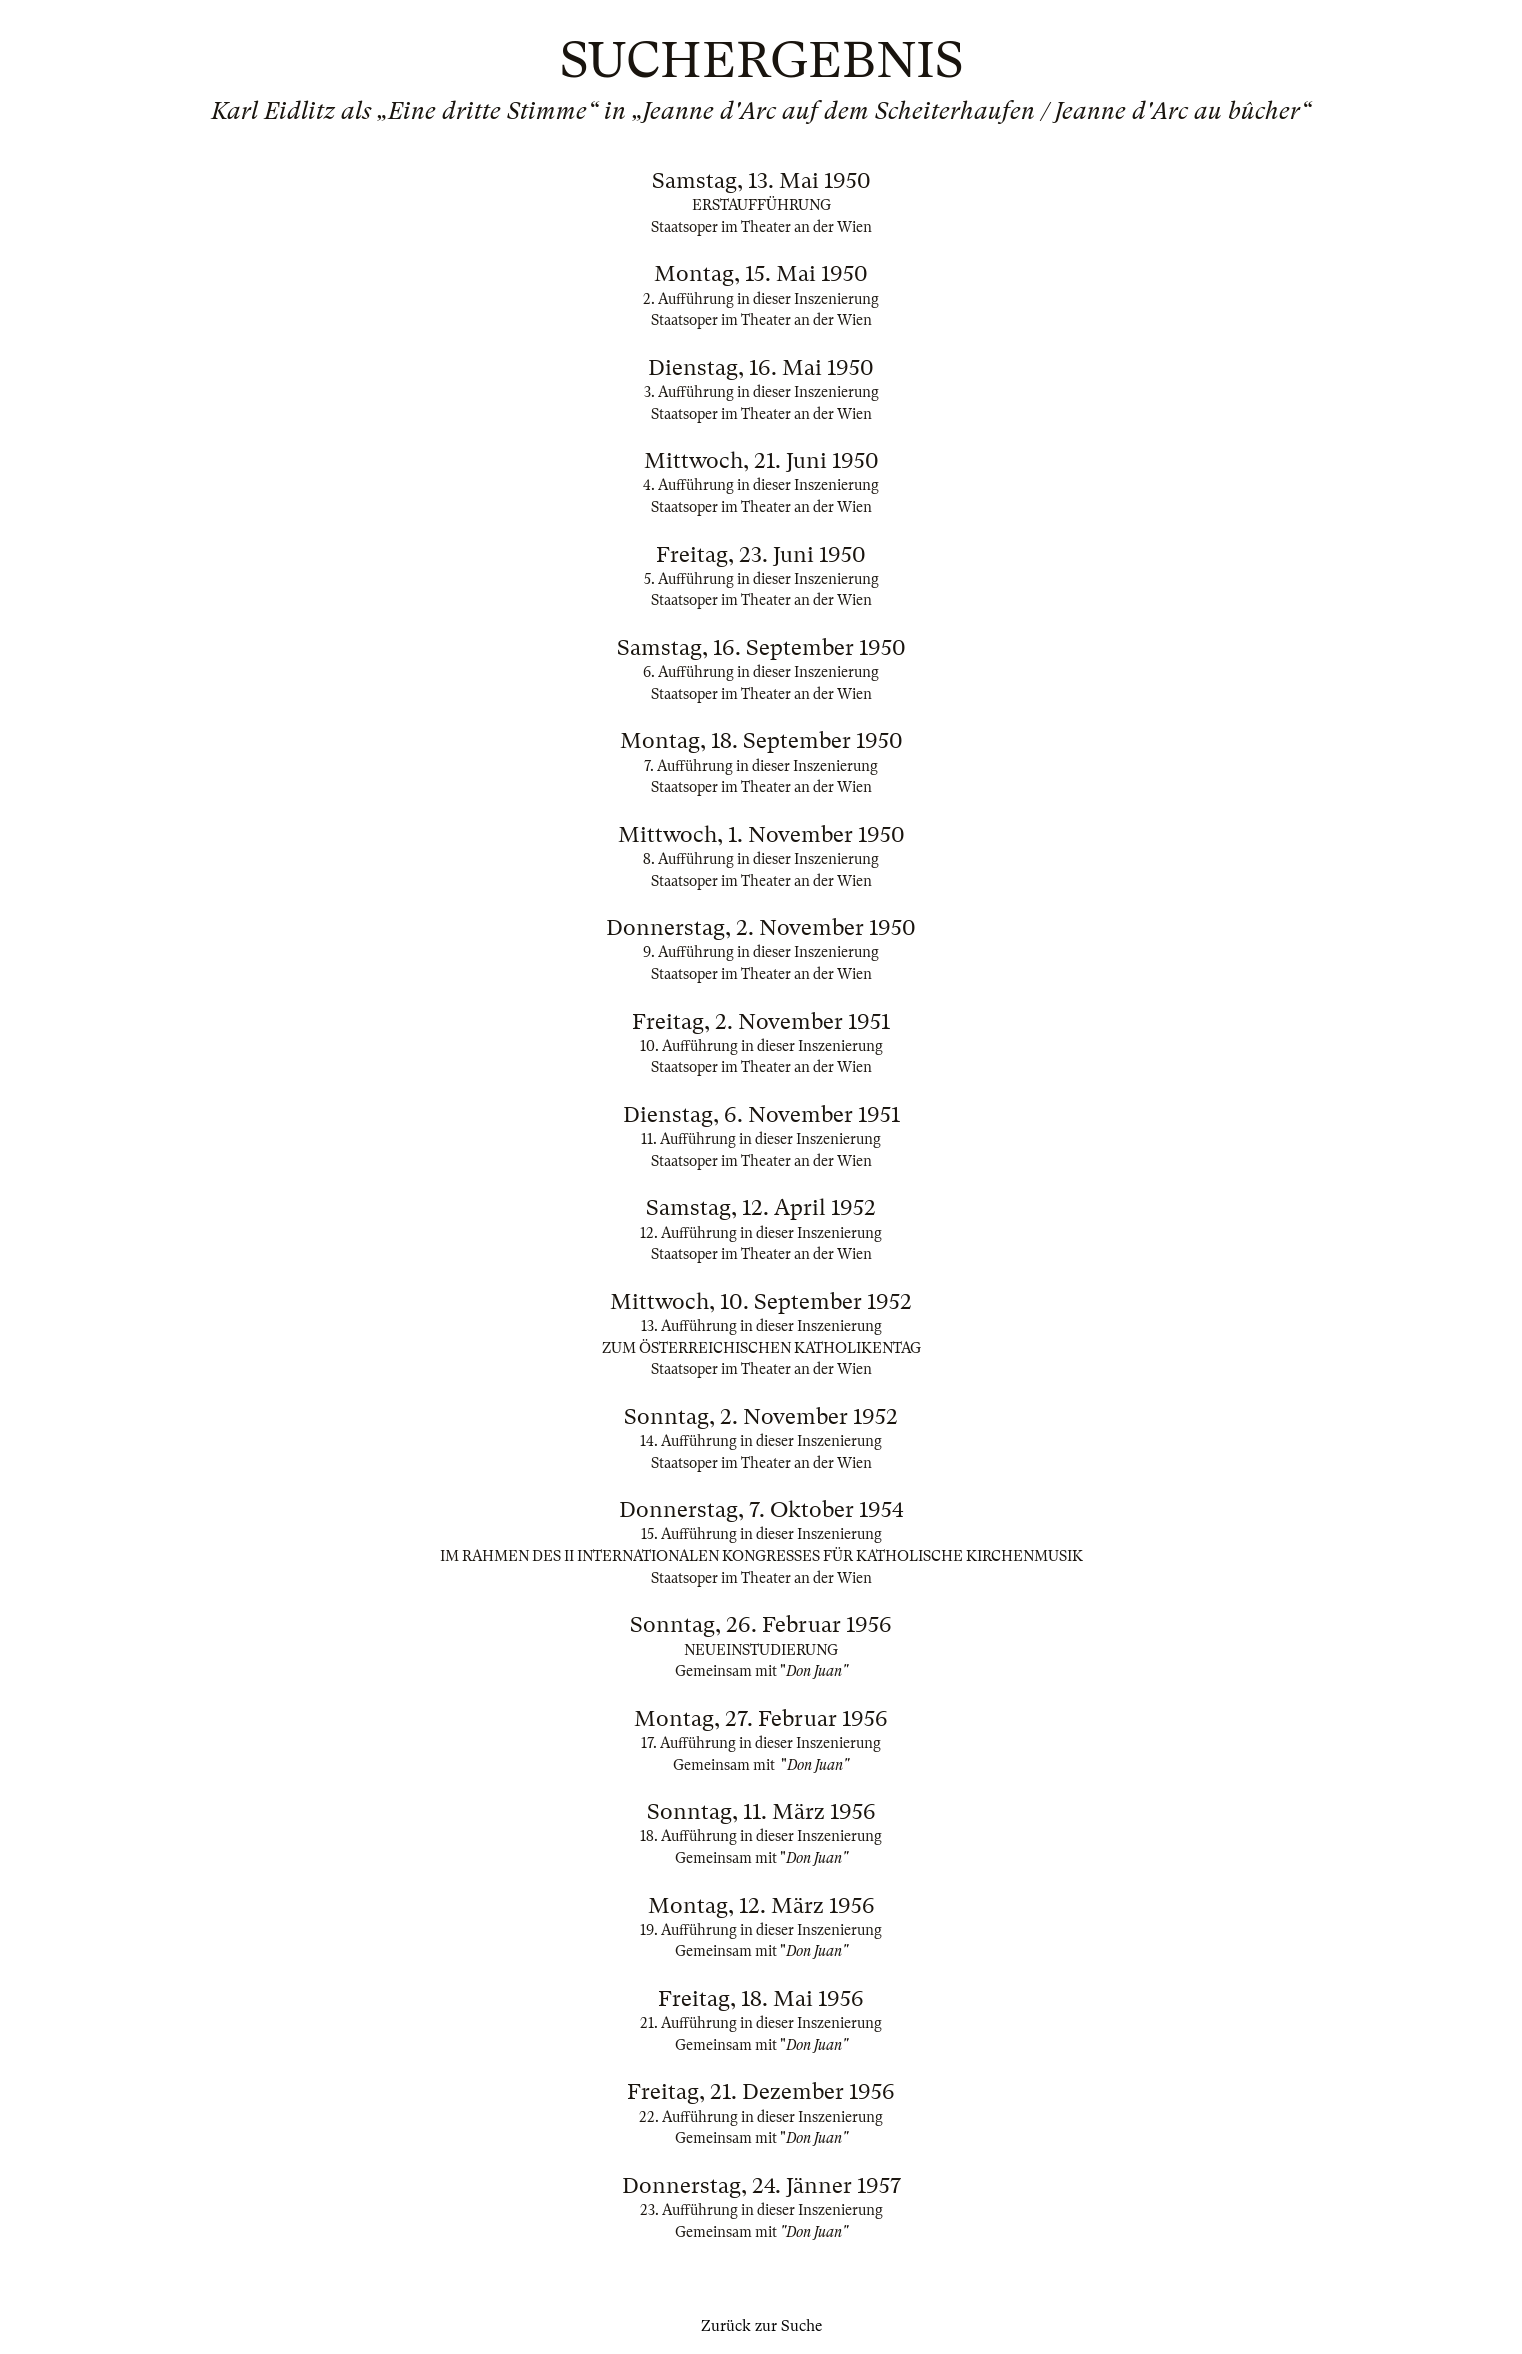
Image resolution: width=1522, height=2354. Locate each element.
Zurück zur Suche (761, 2326)
